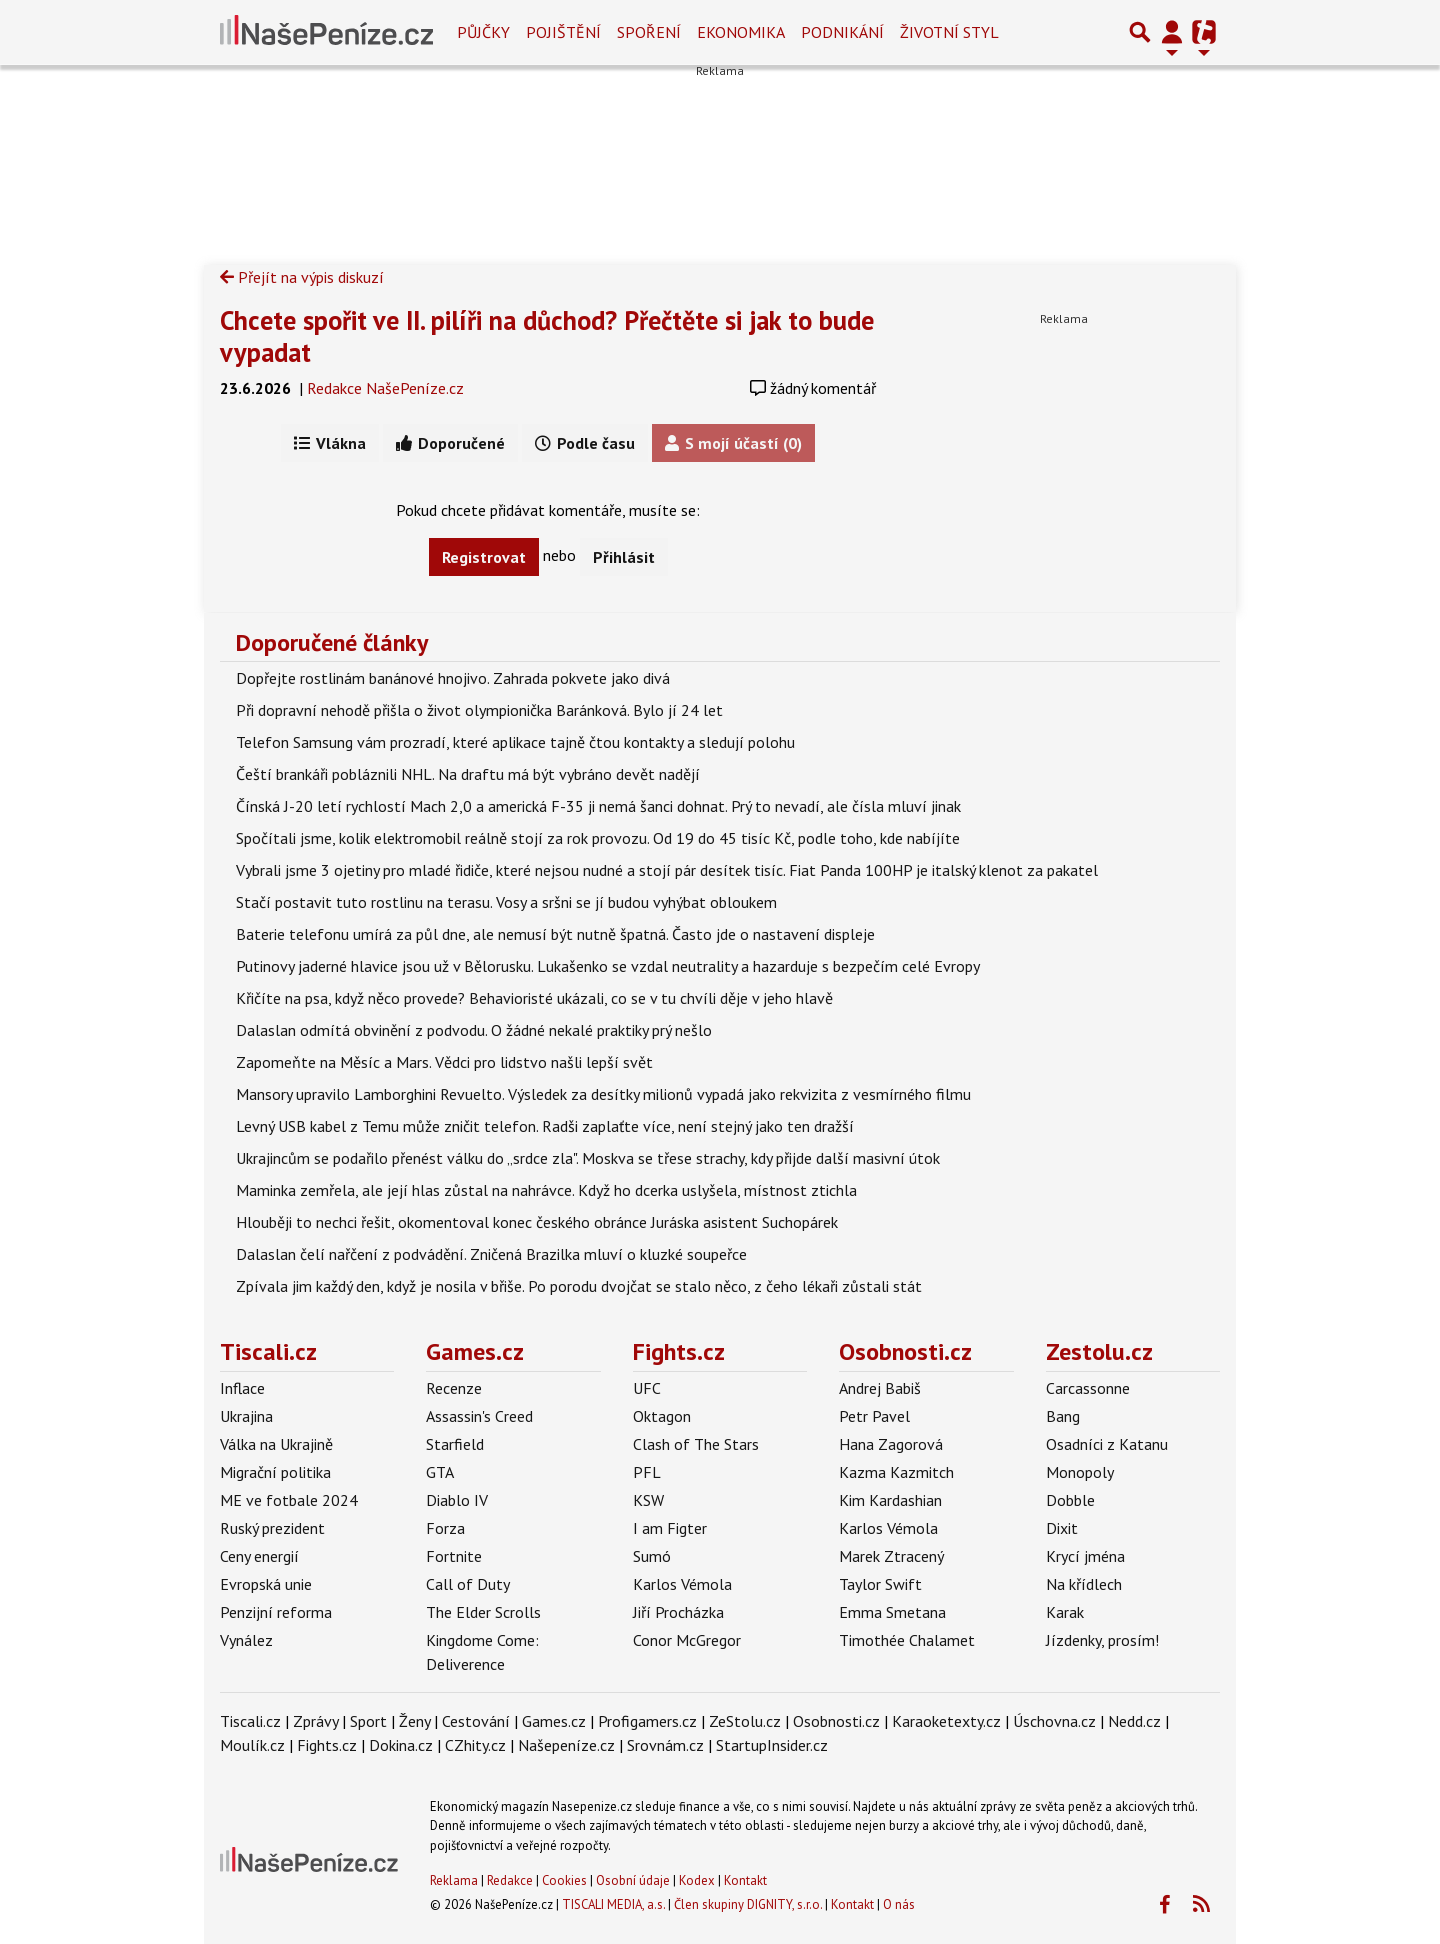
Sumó (652, 1556)
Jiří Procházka (678, 1612)
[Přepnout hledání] (1140, 32)
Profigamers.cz (647, 1721)
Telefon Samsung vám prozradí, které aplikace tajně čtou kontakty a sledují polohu (515, 742)
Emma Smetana (892, 1612)
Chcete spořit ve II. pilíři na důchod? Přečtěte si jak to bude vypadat (547, 336)
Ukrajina (246, 1416)
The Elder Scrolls (483, 1612)
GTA (440, 1472)
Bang (1063, 1416)
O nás (899, 1904)
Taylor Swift (880, 1584)
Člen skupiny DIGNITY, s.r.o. (748, 1904)
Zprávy (315, 1721)
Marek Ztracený (891, 1556)
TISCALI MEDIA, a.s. (613, 1904)
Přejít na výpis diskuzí (302, 277)
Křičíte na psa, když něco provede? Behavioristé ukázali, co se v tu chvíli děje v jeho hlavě (534, 998)
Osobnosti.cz (905, 1351)
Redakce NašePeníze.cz (385, 388)
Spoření (649, 32)
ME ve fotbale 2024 (289, 1500)
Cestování (476, 1721)
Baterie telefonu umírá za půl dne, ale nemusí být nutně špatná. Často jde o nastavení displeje (555, 934)
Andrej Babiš (880, 1388)
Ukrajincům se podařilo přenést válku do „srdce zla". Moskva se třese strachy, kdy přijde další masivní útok (588, 1158)
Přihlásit (624, 557)
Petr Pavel (874, 1416)
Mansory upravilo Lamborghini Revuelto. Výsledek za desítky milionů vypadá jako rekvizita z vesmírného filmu (603, 1094)
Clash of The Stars (696, 1444)
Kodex (698, 1880)
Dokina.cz (401, 1745)
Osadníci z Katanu (1107, 1444)
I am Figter (670, 1528)
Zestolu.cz (1099, 1351)
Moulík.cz (252, 1745)
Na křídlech (1084, 1584)
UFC (647, 1388)
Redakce (510, 1880)
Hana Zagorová (891, 1444)
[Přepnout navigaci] (1172, 32)
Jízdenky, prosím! (1102, 1640)
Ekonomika (741, 32)
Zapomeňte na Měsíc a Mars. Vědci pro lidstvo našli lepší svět (444, 1062)
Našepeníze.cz (566, 1745)
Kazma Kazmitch (896, 1472)
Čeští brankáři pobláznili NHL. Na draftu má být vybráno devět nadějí (468, 774)
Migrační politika (275, 1472)
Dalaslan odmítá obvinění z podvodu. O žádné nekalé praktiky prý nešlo (474, 1030)
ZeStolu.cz (745, 1721)
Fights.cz (679, 1351)
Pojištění (563, 32)
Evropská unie (266, 1584)
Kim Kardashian (890, 1500)
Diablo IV (457, 1500)
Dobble (1070, 1500)
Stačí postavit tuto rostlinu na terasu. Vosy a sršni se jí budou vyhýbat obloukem (506, 902)
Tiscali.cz (268, 1351)
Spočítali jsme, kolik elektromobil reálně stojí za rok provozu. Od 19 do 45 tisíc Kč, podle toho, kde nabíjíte (598, 838)
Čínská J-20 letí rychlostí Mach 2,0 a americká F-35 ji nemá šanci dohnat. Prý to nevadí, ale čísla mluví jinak (598, 806)
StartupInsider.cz (772, 1745)
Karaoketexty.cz (946, 1721)
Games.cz (475, 1351)
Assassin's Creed (479, 1416)
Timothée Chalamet (907, 1640)
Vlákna (330, 443)
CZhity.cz (475, 1745)
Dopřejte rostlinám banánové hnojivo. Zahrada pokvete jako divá (453, 678)
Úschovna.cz (1054, 1721)
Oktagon (662, 1416)
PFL (647, 1472)
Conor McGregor (687, 1640)
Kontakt (745, 1880)
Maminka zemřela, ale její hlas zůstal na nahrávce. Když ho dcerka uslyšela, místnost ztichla (546, 1190)
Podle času (585, 443)
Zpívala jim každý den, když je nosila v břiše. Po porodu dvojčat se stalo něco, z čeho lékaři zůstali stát (579, 1286)
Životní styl (949, 32)
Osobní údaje (633, 1880)
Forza (445, 1528)
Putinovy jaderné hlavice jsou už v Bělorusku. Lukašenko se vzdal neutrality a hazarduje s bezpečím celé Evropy (608, 966)
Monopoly (1080, 1472)
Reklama (454, 1880)
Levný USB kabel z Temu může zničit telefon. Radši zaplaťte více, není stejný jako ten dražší (545, 1126)
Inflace (242, 1388)
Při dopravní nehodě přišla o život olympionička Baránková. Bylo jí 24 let (479, 710)
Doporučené (450, 443)
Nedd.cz (1134, 1721)
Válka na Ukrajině (276, 1444)
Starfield (455, 1444)
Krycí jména (1085, 1556)
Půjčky (483, 32)
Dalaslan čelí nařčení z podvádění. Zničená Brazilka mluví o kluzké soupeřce (491, 1254)
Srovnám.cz (665, 1745)
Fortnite (454, 1556)
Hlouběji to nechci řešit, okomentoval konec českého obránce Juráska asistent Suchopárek (537, 1222)
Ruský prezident (272, 1528)
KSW (648, 1500)
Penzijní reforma (276, 1612)
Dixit (1062, 1528)
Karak (1065, 1612)
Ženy (414, 1721)
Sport (368, 1721)
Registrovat (484, 557)
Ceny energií (259, 1556)
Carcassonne (1088, 1388)
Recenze (454, 1388)
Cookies (564, 1880)
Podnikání (842, 32)
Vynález (246, 1640)
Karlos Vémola (682, 1584)
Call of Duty (468, 1584)
